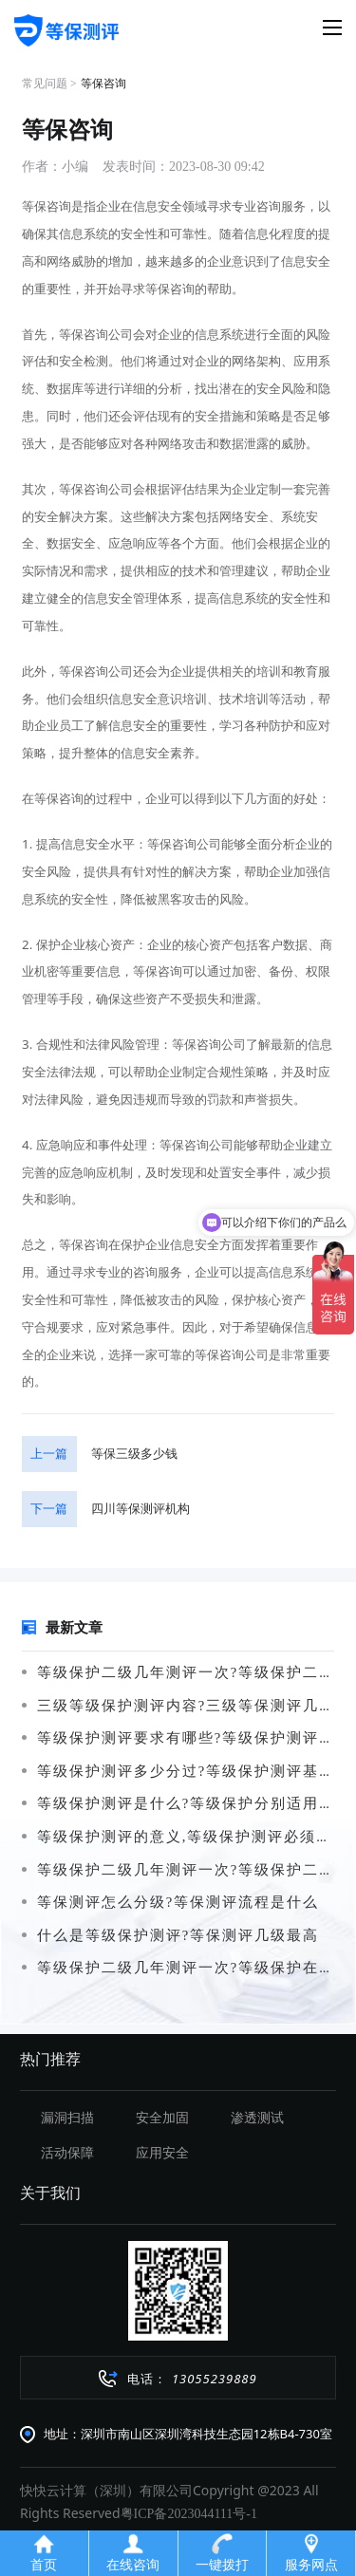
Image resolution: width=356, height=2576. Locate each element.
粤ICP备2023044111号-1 (189, 2514)
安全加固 (162, 2118)
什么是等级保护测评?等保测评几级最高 (170, 1935)
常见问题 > (49, 83)
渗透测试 (257, 2118)
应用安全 (162, 2153)
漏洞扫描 (67, 2118)
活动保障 (67, 2153)
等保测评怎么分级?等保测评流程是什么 (170, 1902)
